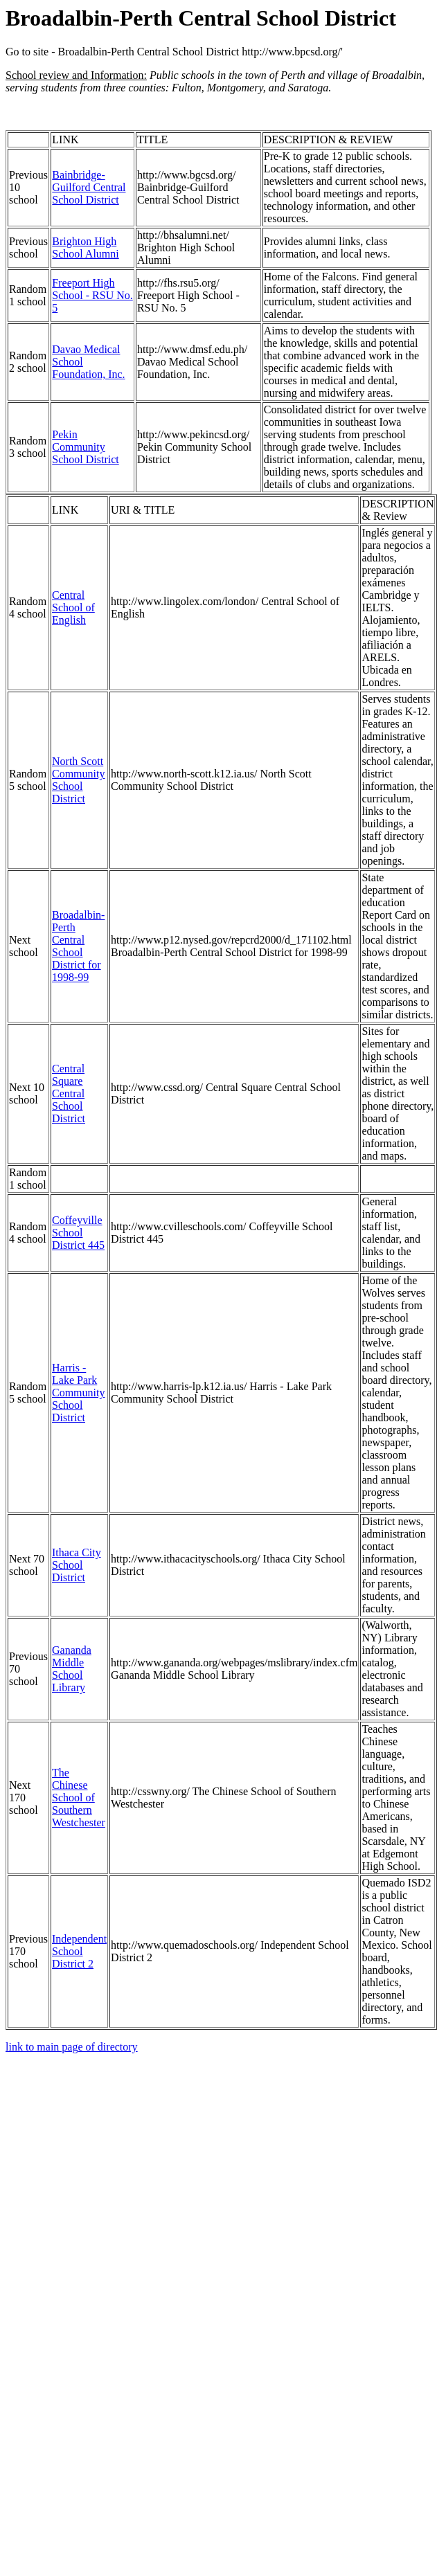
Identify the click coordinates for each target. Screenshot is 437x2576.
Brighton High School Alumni (85, 247)
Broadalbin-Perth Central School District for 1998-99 (78, 946)
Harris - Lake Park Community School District (78, 1392)
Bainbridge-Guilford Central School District (88, 187)
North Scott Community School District (78, 779)
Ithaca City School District (76, 1565)
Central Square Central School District (68, 1093)
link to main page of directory (72, 2047)
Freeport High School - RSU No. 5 (92, 295)
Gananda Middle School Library (71, 1668)
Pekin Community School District (85, 447)
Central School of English (73, 607)
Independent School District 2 (79, 1951)
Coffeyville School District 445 (78, 1232)
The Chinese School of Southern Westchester (78, 1797)
